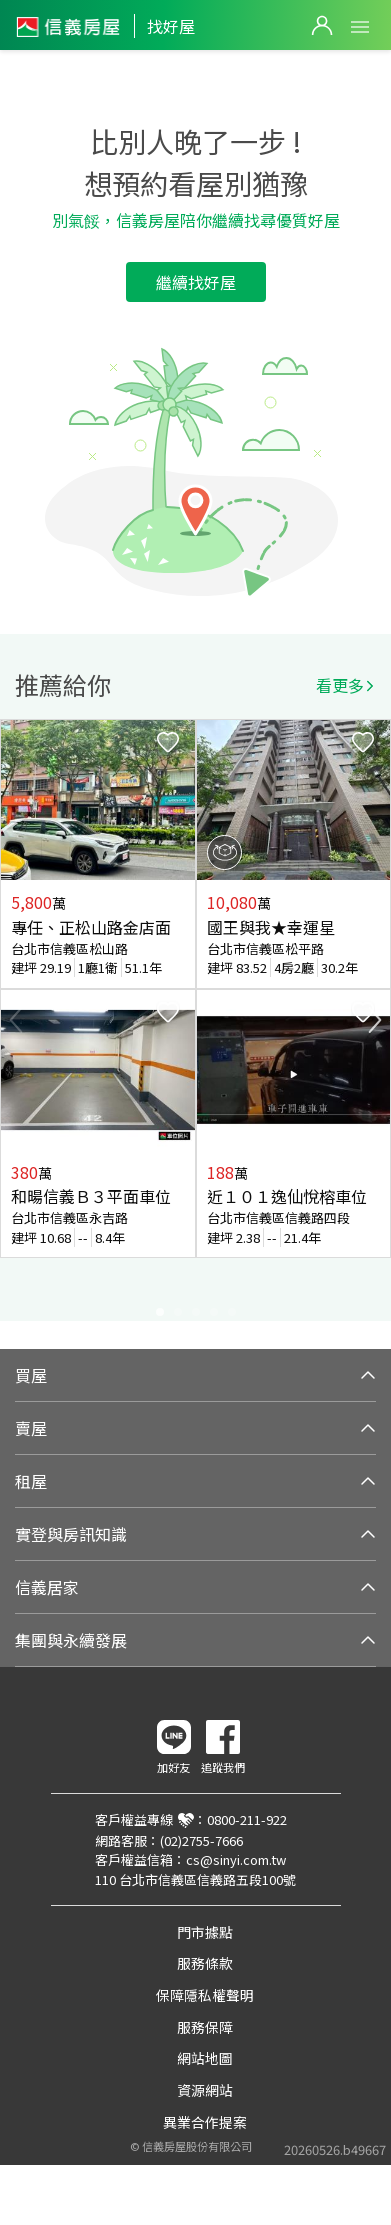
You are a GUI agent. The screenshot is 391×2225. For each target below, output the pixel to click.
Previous (16, 1020)
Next (375, 1020)
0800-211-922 (247, 1819)
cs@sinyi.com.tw (236, 1859)
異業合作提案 (205, 2122)
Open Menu (360, 27)
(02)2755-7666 (201, 1840)
